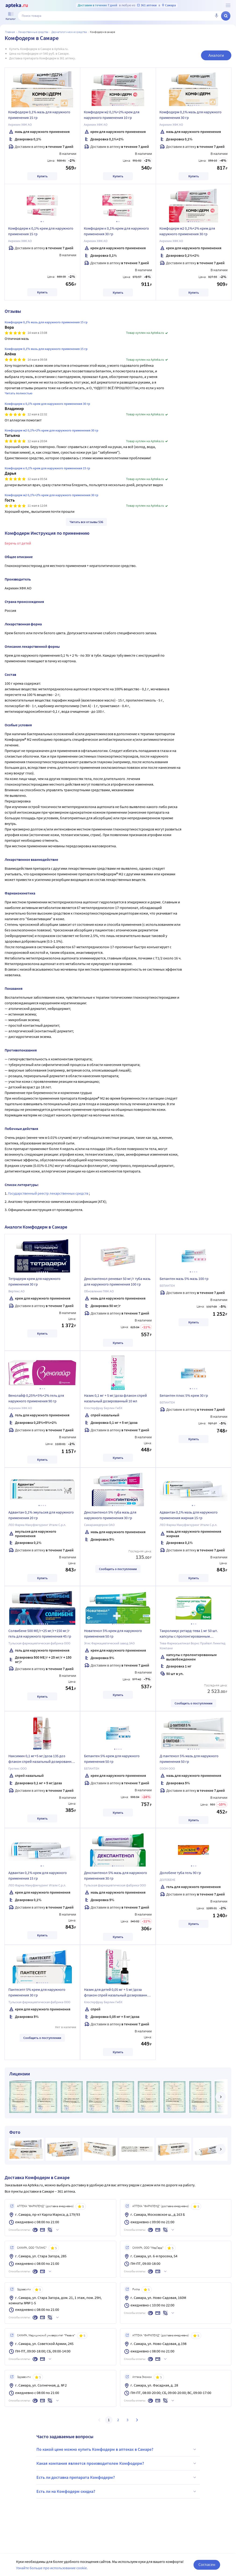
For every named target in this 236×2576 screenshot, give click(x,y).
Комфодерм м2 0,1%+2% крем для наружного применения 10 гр (111, 115)
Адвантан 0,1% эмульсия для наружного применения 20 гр (41, 1515)
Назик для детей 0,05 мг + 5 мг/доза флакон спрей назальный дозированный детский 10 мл (118, 1993)
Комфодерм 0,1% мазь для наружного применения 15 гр (39, 115)
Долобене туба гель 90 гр (180, 1872)
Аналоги (216, 55)
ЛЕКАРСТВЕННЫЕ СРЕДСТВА (33, 32)
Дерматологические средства (69, 32)
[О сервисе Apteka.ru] (228, 5)
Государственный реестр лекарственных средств (48, 1193)
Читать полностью (18, 393)
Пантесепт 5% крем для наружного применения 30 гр (36, 1992)
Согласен (206, 2564)
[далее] (220, 2097)
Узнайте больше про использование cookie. (52, 2567)
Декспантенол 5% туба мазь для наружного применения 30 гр (110, 1515)
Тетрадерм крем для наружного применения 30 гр (34, 1281)
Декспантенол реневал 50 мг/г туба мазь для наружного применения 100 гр (117, 1281)
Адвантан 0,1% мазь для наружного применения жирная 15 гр (189, 1515)
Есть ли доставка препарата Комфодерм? (116, 2477)
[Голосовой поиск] (216, 16)
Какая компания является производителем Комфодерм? (116, 2463)
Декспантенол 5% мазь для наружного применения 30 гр (115, 1875)
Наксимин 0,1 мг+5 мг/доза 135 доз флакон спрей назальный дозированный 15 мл (42, 1759)
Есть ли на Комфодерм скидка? (116, 2491)
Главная (10, 32)
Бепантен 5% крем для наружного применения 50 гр (112, 1758)
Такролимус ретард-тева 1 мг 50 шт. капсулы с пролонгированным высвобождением (189, 1634)
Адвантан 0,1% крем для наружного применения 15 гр (37, 1875)
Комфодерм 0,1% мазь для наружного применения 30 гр (190, 115)
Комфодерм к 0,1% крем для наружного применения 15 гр (40, 231)
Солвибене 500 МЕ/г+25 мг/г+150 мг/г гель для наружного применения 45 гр (39, 1633)
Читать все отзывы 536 (86, 522)
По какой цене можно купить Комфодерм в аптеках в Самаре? (116, 2449)
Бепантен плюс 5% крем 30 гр (184, 1395)
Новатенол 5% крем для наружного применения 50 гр (113, 1633)
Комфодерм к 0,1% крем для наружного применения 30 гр (116, 231)
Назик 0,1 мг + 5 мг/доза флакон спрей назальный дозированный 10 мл (115, 1398)
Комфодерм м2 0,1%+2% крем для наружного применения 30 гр (187, 231)
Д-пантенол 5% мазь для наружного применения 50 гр (189, 1758)
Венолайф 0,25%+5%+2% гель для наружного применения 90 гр (36, 1398)
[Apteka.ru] (17, 5)
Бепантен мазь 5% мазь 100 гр (184, 1278)
